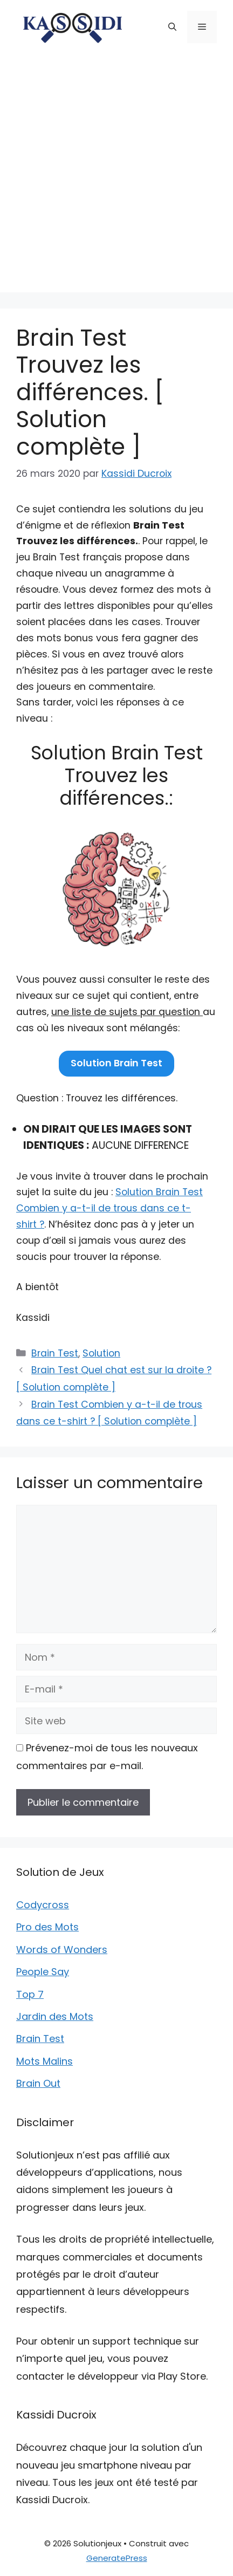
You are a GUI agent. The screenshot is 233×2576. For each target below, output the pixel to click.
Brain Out (38, 2083)
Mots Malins (44, 2061)
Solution (101, 1353)
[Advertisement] (116, 175)
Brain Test (54, 1353)
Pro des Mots (47, 1927)
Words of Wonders (61, 1949)
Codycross (42, 1905)
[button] (172, 27)
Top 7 (30, 1994)
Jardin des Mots (54, 2016)
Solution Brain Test (116, 1063)
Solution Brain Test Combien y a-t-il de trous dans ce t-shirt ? (109, 1208)
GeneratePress (116, 2558)
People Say (42, 1971)
